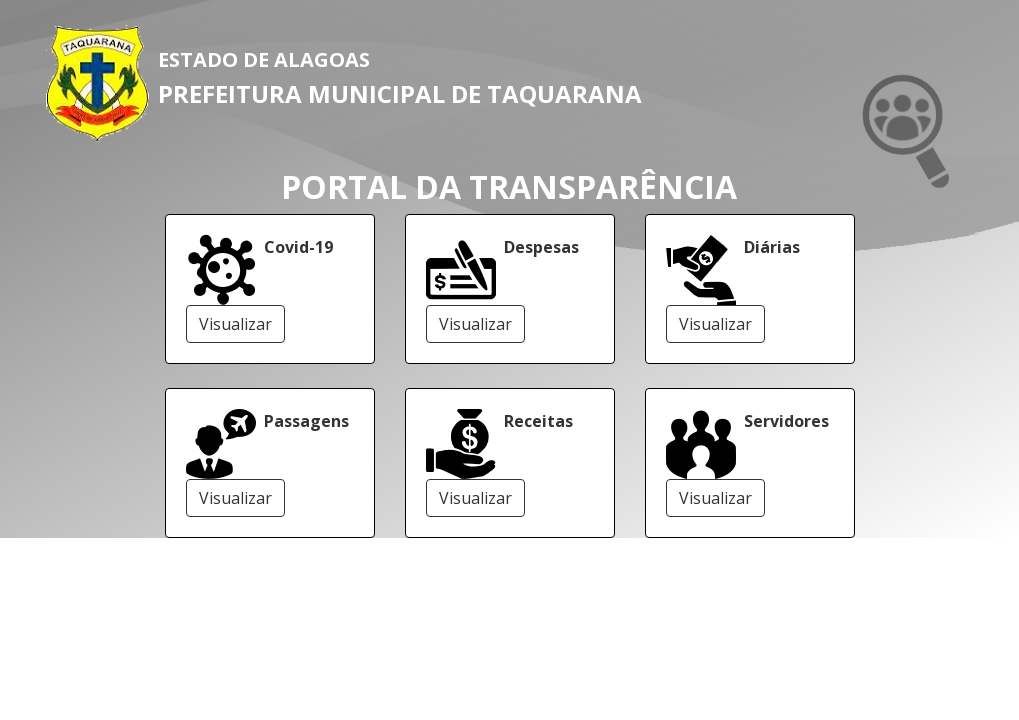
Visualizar (235, 324)
